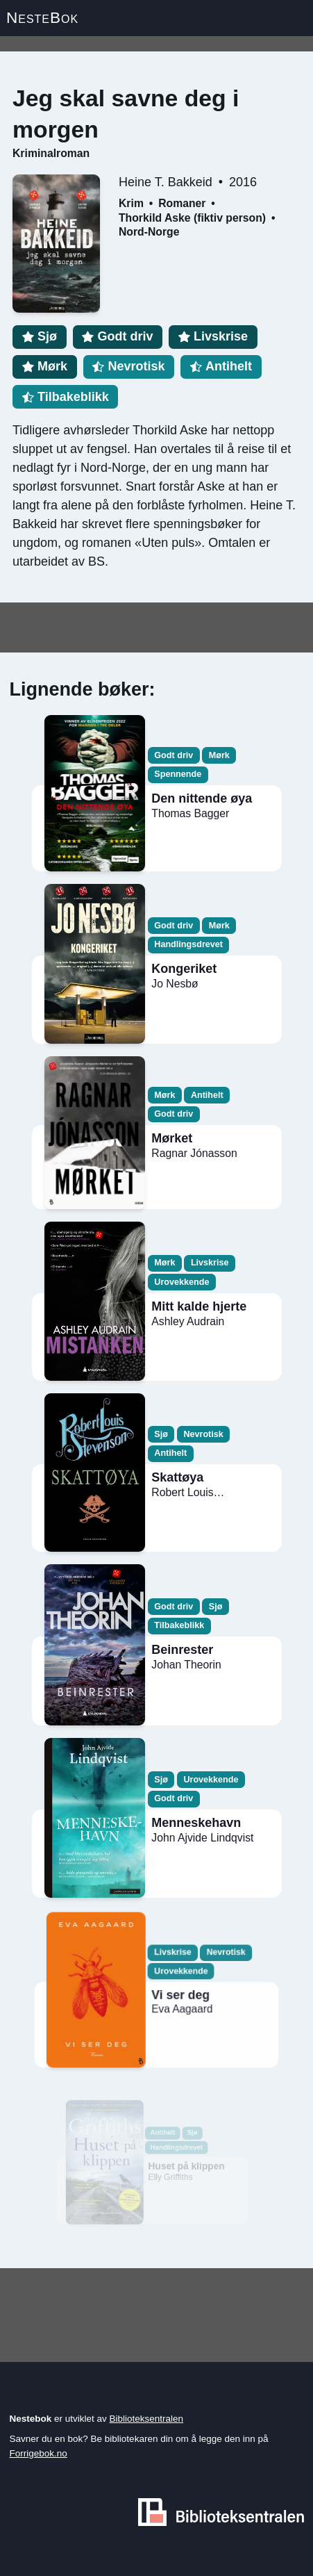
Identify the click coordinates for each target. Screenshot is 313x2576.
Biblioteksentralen (147, 2418)
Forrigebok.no (38, 2453)
